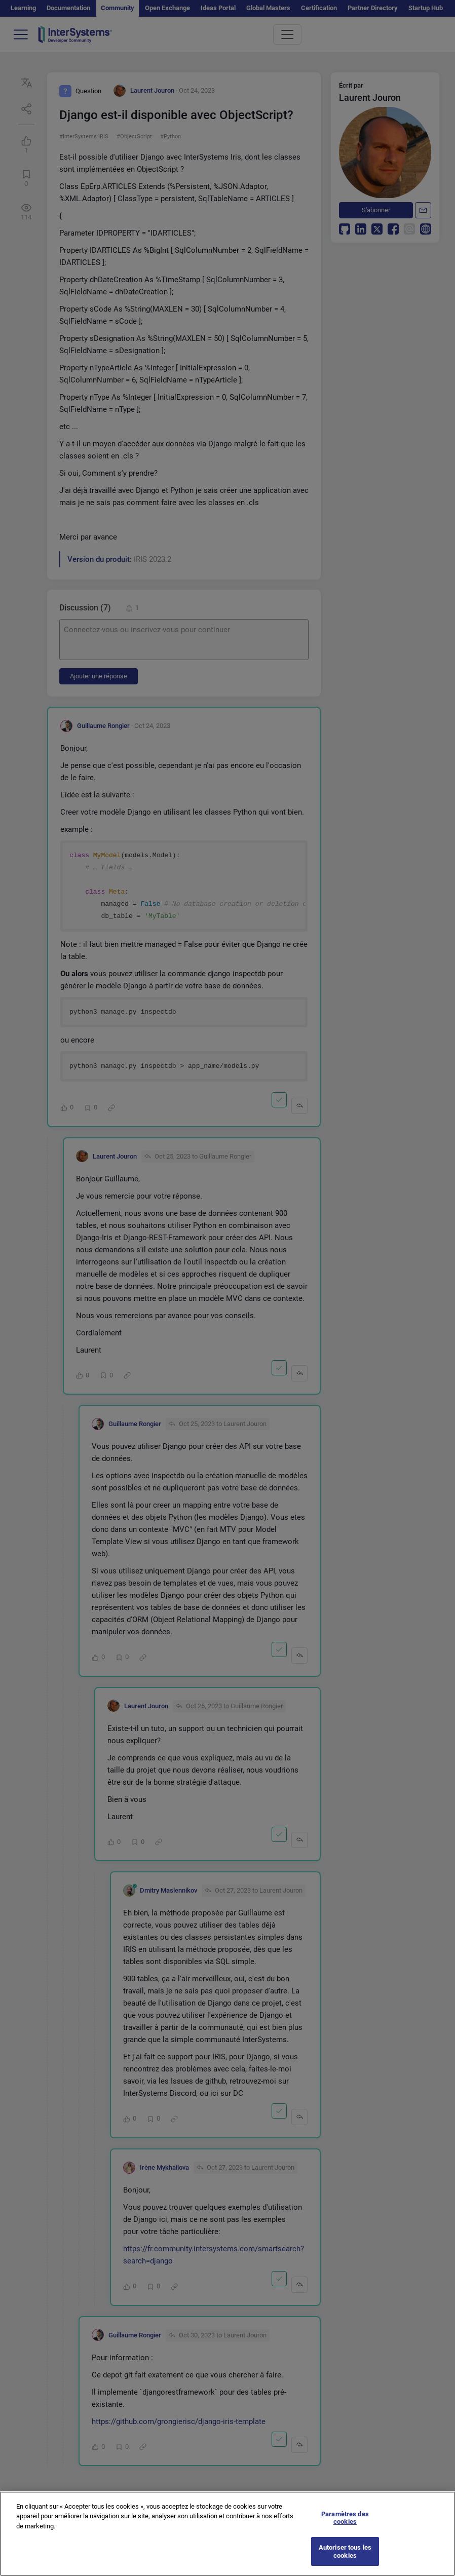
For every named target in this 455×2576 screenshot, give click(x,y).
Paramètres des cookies (345, 2530)
